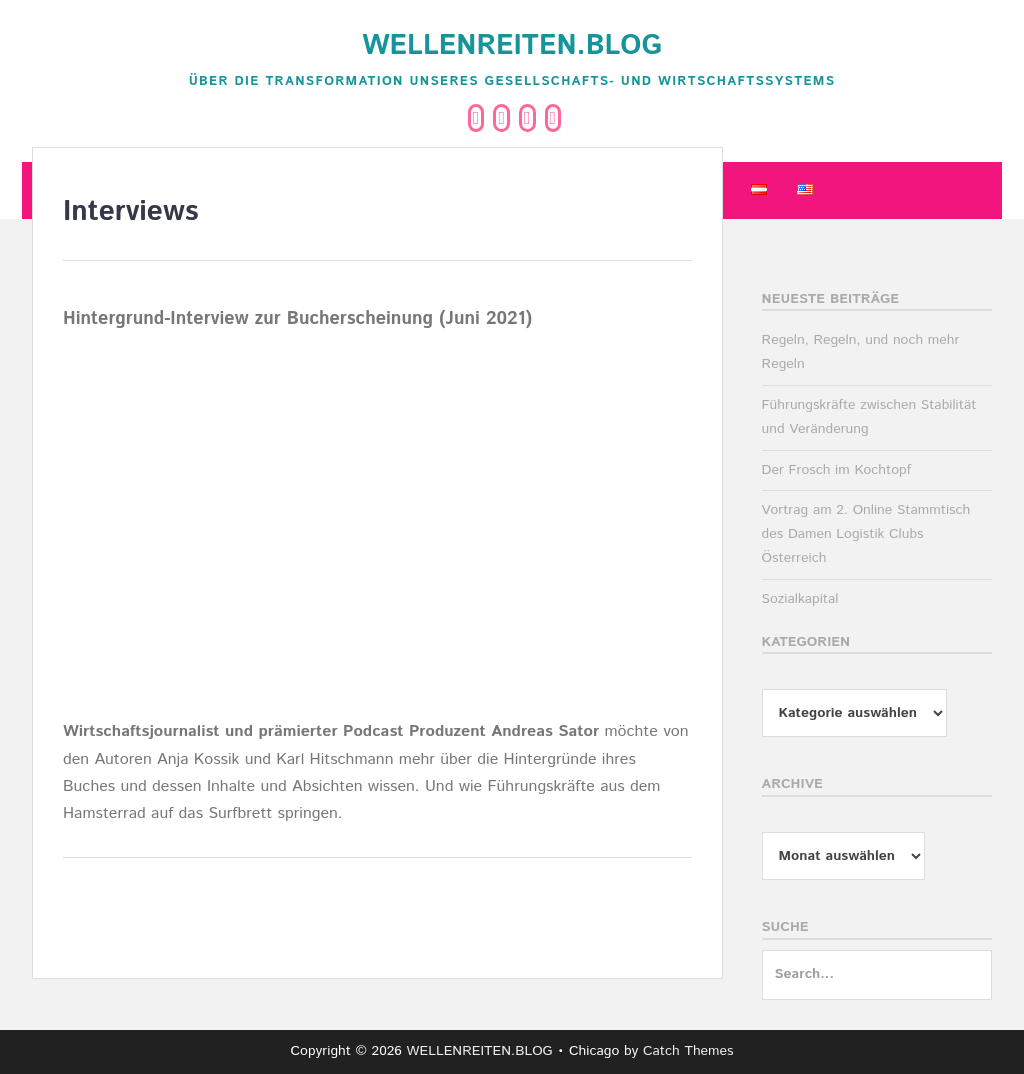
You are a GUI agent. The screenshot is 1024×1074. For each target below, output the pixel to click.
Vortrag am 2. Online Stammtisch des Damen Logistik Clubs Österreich (866, 534)
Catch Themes (688, 1051)
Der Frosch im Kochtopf (837, 470)
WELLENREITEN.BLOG (512, 46)
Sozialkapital (800, 599)
